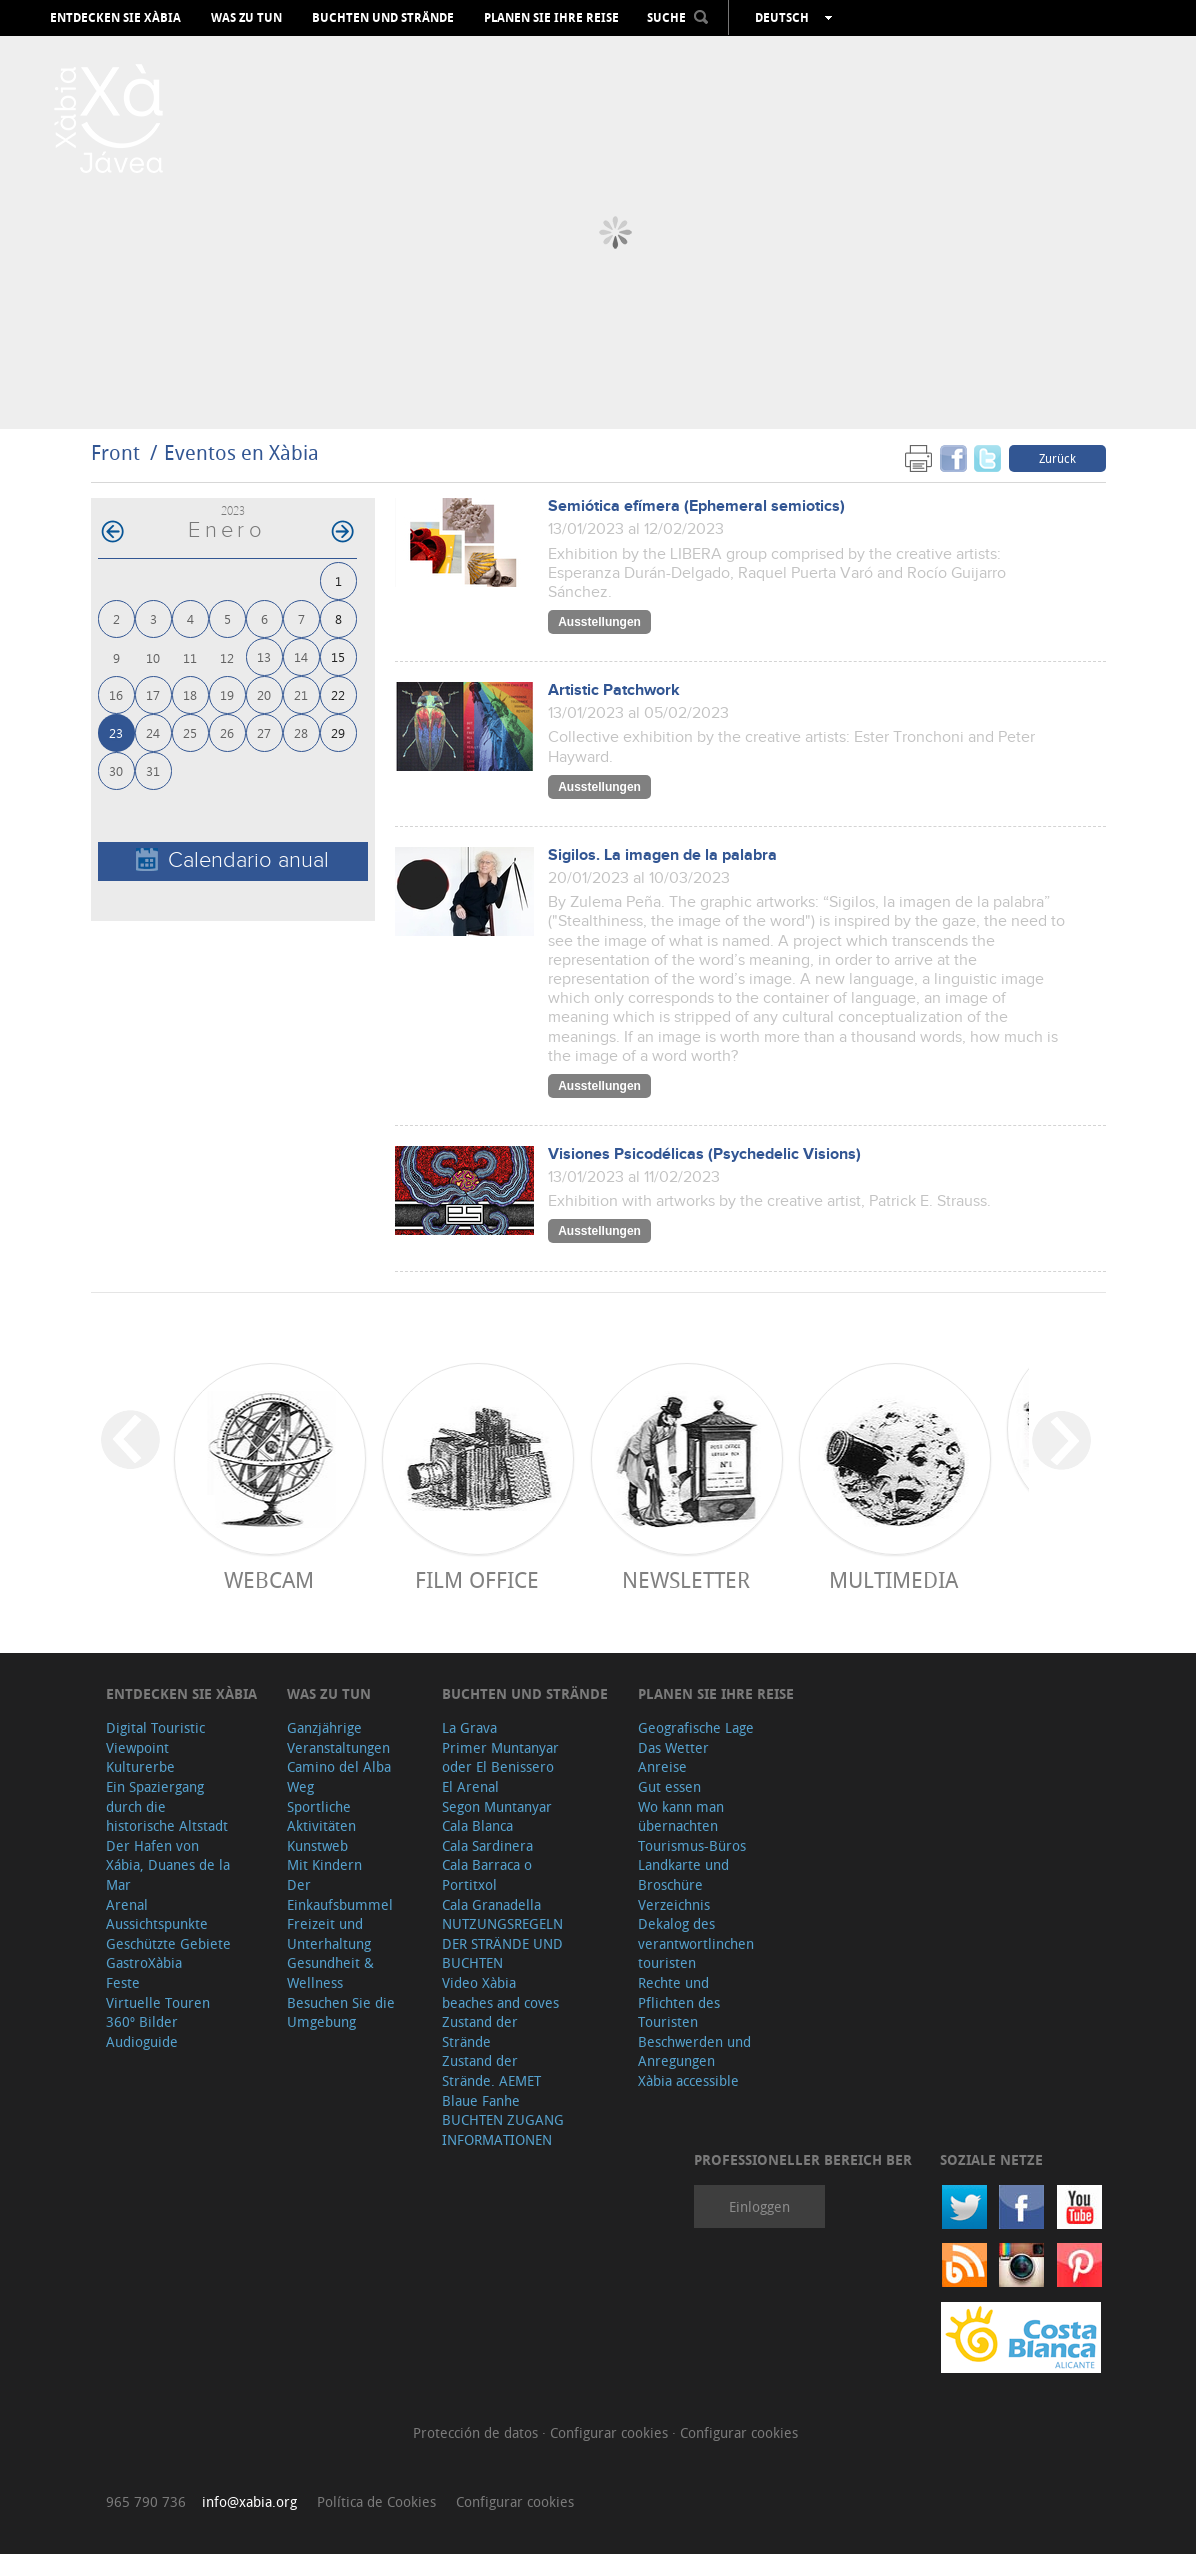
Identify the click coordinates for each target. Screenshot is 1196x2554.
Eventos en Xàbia (241, 452)
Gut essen (669, 1786)
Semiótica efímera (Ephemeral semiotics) (696, 506)
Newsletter (686, 1579)
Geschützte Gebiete (168, 1943)
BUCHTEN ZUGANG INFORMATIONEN (503, 2129)
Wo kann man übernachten (681, 1816)
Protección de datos (477, 2432)
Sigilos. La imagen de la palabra (662, 855)
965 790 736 (146, 2501)
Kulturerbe (140, 1766)
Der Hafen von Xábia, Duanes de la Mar (168, 1865)
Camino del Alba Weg (339, 1776)
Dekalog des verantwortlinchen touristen (696, 1943)
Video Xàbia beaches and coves (500, 1992)
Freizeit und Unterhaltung (329, 1933)
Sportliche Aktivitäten (321, 1816)
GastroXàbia (144, 1962)
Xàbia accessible (688, 2080)
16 (116, 694)
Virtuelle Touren (158, 2002)
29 (338, 732)
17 (153, 694)
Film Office (477, 1579)
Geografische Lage (696, 1727)
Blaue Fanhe (481, 2100)
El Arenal (470, 1786)
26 (227, 732)
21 (301, 694)
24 (153, 732)
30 (116, 770)
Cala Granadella (491, 1904)
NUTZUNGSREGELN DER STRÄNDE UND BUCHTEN (502, 1943)
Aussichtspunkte (157, 1923)
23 (116, 732)
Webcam (269, 1579)
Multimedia (893, 1579)
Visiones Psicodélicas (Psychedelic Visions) (704, 1154)
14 (301, 656)
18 (190, 694)
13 (264, 656)
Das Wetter (673, 1747)
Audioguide (142, 2041)
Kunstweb (317, 1845)
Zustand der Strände (480, 2031)
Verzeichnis (674, 1904)
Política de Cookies (376, 2501)
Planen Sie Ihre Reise (551, 18)
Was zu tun (246, 18)
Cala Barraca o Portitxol (487, 1874)
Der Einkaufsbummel (340, 1894)
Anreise (662, 1766)
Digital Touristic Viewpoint (155, 1737)
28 (301, 732)
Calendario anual (232, 860)
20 (264, 694)
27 (264, 732)
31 (153, 770)
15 (338, 656)
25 (190, 732)
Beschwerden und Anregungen (694, 2051)
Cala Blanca (477, 1825)
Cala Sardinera (487, 1845)
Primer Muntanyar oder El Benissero (500, 1757)
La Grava (469, 1727)
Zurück (1057, 458)
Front (115, 452)
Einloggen (759, 2206)
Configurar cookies (611, 2432)
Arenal (127, 1904)
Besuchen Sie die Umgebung (341, 2012)
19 (227, 694)
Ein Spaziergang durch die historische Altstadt (167, 1806)
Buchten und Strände (383, 18)
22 (338, 694)
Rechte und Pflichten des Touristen (679, 2002)
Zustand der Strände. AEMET (491, 2070)
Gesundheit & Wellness (330, 1972)
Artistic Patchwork (614, 690)
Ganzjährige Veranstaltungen (338, 1737)
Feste (123, 1982)
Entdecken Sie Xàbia (115, 18)
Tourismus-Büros (692, 1845)
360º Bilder (142, 2021)
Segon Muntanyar (497, 1806)
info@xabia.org (249, 2501)
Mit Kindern (324, 1864)
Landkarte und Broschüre (683, 1874)
